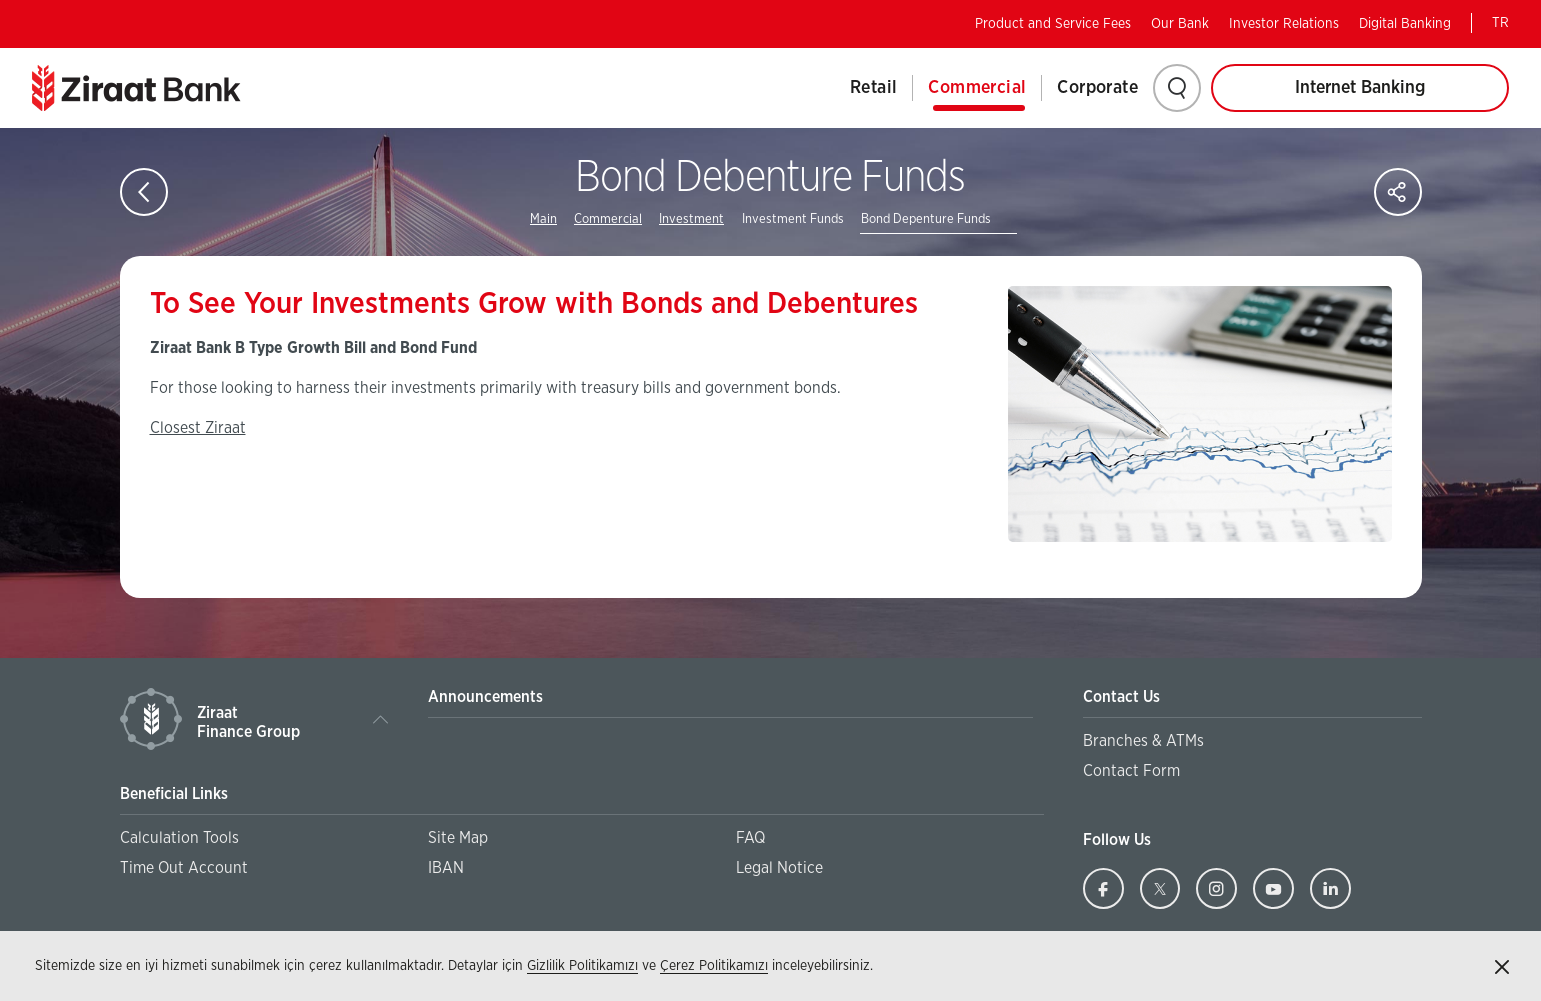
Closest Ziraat (198, 428)
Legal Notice (779, 868)
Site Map (458, 838)
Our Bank (1180, 24)
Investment (691, 219)
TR (1500, 23)
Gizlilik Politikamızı (582, 966)
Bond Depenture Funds (926, 219)
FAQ (750, 838)
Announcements (485, 697)
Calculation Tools (179, 838)
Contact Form (1131, 771)
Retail (873, 88)
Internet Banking (1360, 88)
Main (543, 219)
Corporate (1097, 88)
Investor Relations (1284, 24)
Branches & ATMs (1143, 741)
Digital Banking (1405, 24)
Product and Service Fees (1053, 24)
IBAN (446, 868)
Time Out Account (184, 868)
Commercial (977, 88)
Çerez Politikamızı (714, 966)
